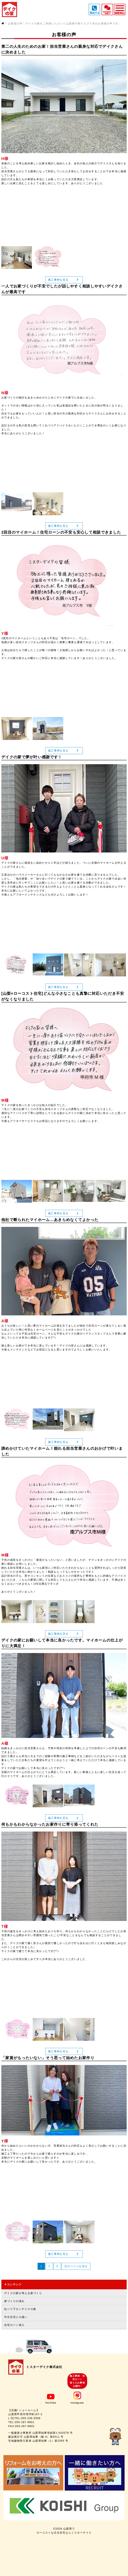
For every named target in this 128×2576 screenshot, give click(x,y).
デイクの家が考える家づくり (23, 2293)
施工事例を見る (58, 279)
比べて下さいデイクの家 (20, 2309)
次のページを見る (76, 2266)
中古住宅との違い (15, 2316)
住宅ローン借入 (14, 2324)
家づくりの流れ (14, 2301)
